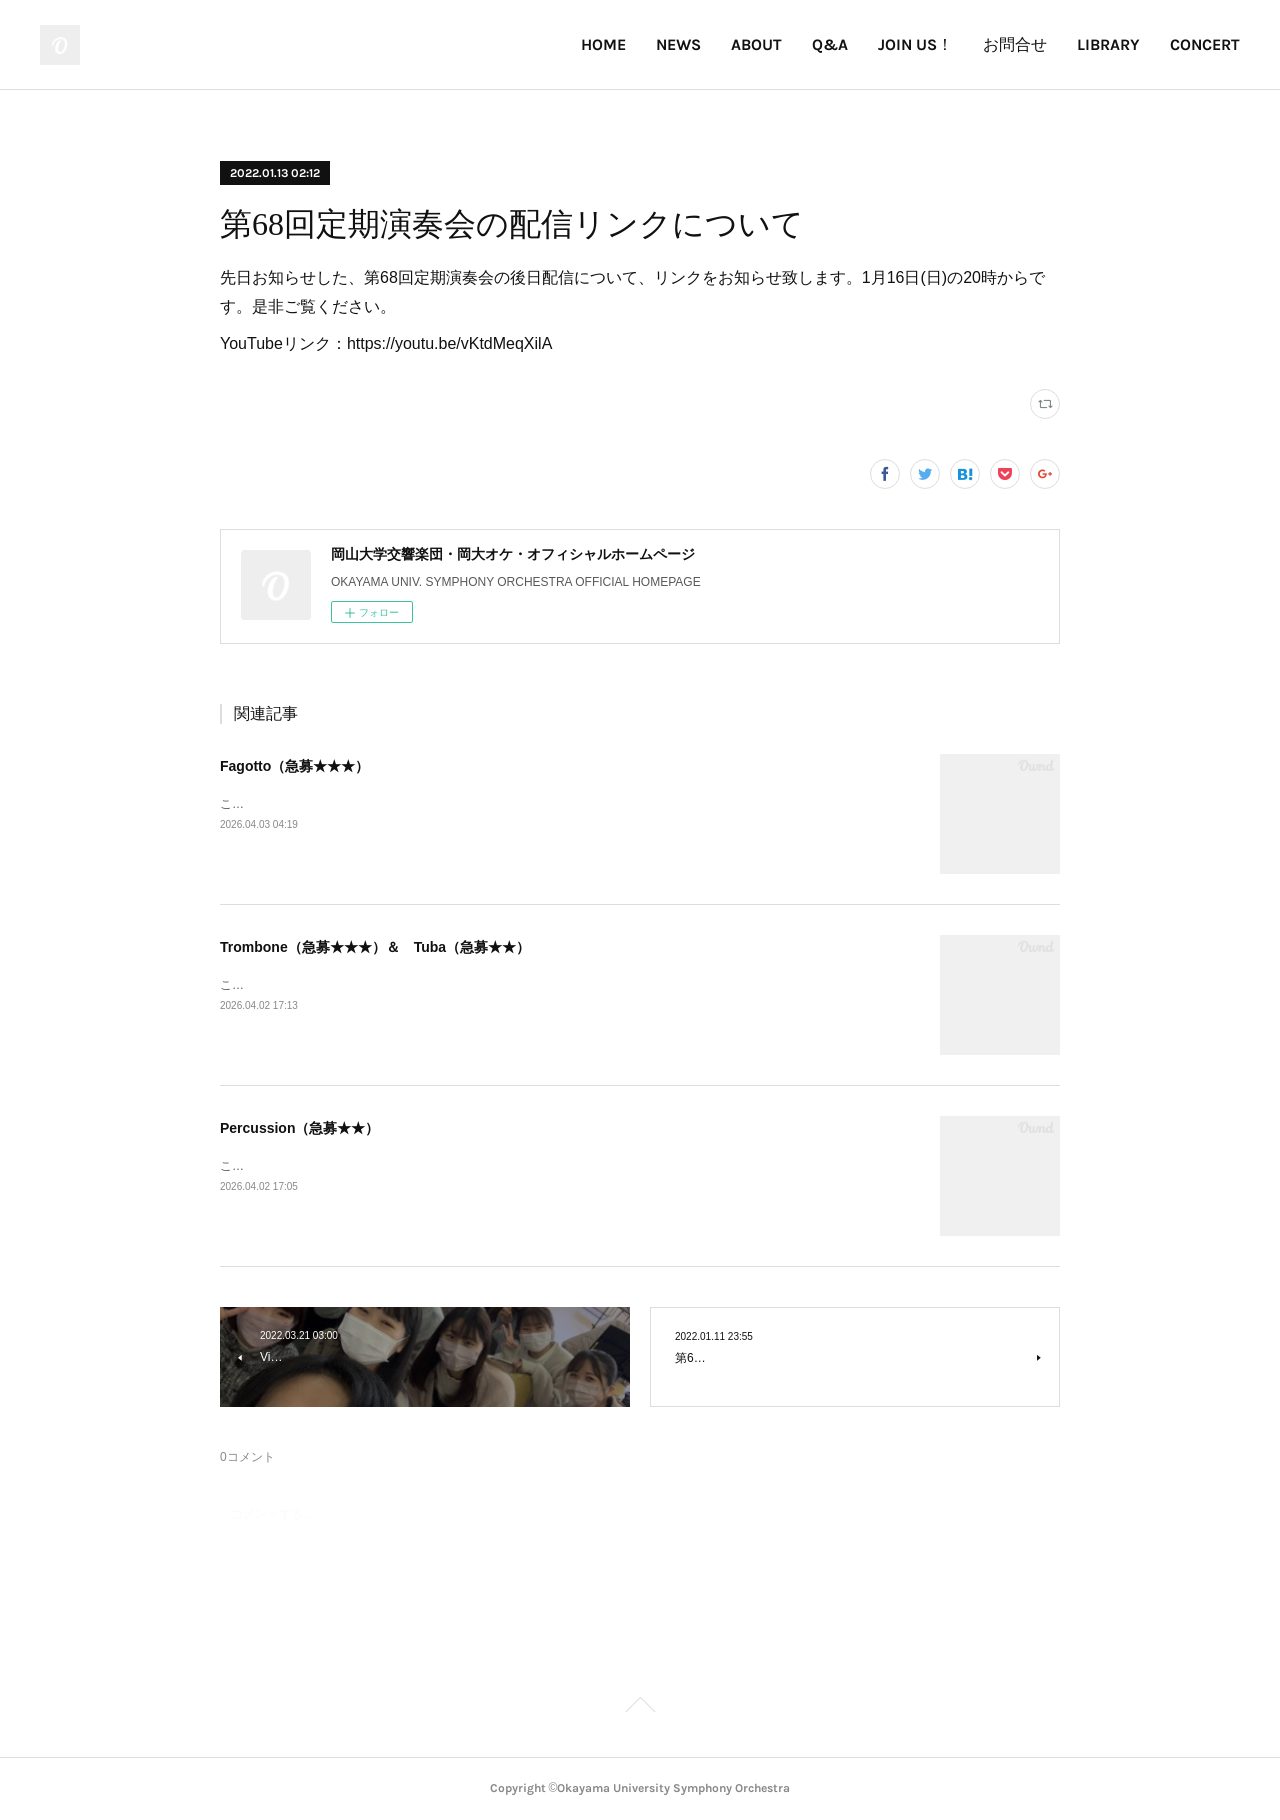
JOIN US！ (915, 44)
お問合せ (1015, 44)
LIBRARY (1108, 44)
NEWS (678, 44)
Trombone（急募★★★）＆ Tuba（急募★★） (375, 947)
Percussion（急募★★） (299, 1128)
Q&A (830, 44)
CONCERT (1205, 44)
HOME (603, 44)
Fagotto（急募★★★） (294, 766)
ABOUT (756, 44)
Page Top (640, 1708)
